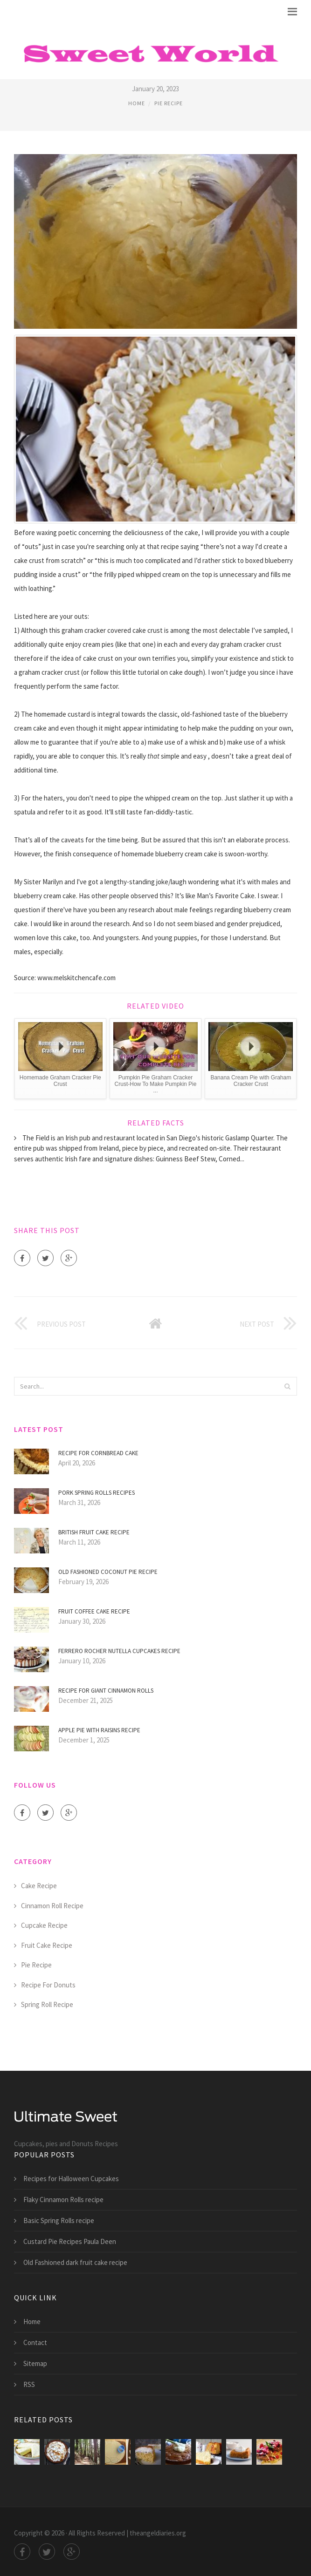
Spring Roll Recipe (47, 2004)
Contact (35, 2342)
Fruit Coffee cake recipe (94, 1611)
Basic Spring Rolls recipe (58, 2220)
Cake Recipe (39, 1885)
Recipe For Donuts (48, 1984)
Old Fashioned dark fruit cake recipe (75, 2262)
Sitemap (35, 2363)
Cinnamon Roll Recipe (52, 1905)
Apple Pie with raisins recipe (99, 1730)
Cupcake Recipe (44, 1925)
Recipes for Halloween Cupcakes (71, 2178)
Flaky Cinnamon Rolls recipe (63, 2199)
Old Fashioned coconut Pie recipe (108, 1572)
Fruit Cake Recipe (46, 1945)
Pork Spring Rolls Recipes (96, 1493)
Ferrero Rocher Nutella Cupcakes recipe (119, 1651)
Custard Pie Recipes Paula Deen (69, 2241)
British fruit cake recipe (94, 1532)
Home (136, 103)
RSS (29, 2384)
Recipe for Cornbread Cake (98, 1453)
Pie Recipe (168, 103)
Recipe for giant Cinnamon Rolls (105, 1691)
